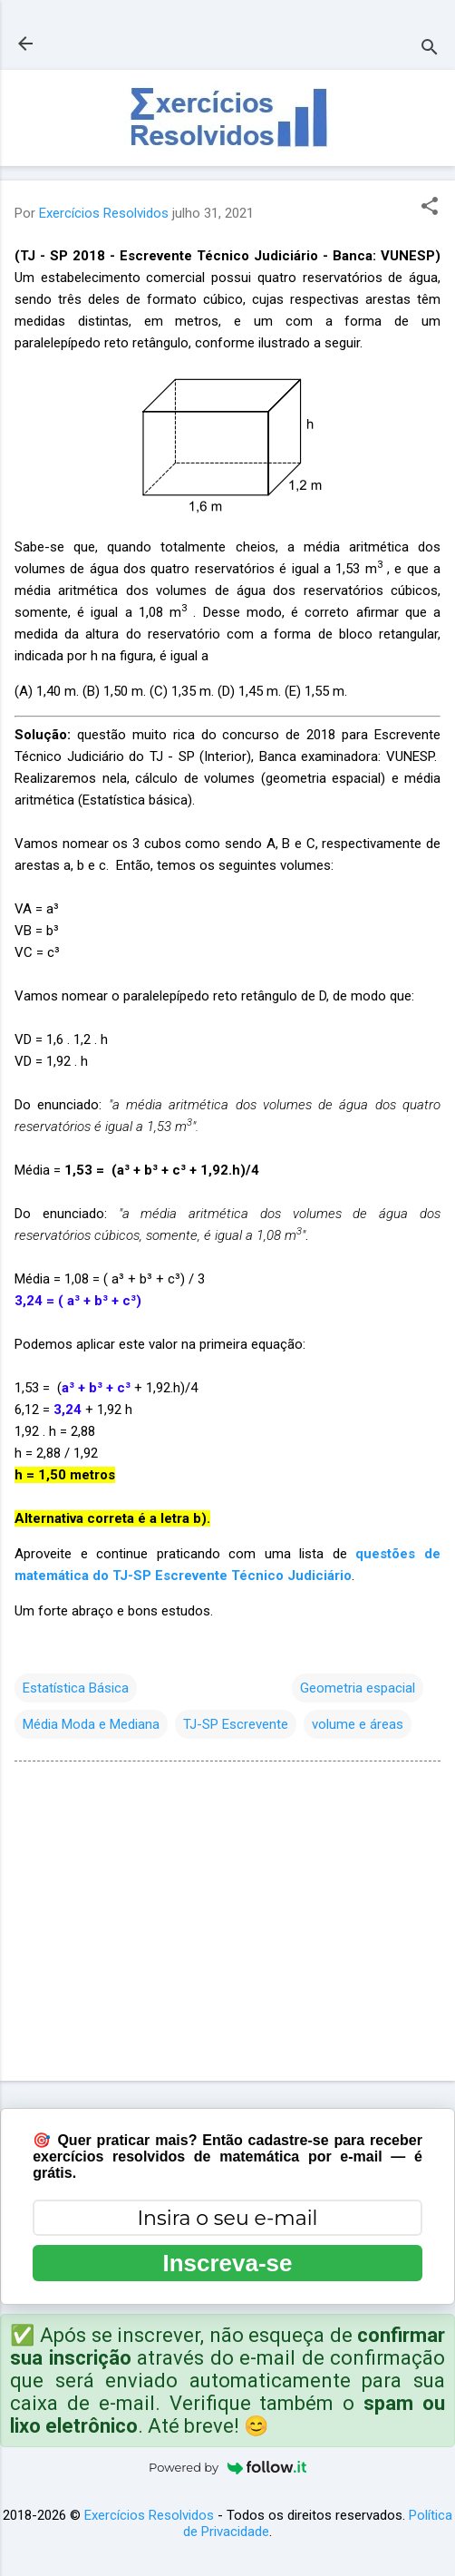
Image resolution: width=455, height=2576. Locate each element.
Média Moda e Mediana (91, 1724)
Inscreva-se (227, 2263)
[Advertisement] (227, 1925)
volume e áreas (357, 1724)
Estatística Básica (76, 1688)
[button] (429, 207)
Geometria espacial (357, 1688)
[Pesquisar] (429, 49)
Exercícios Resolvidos (149, 2515)
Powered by (227, 2467)
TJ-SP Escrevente (235, 1724)
